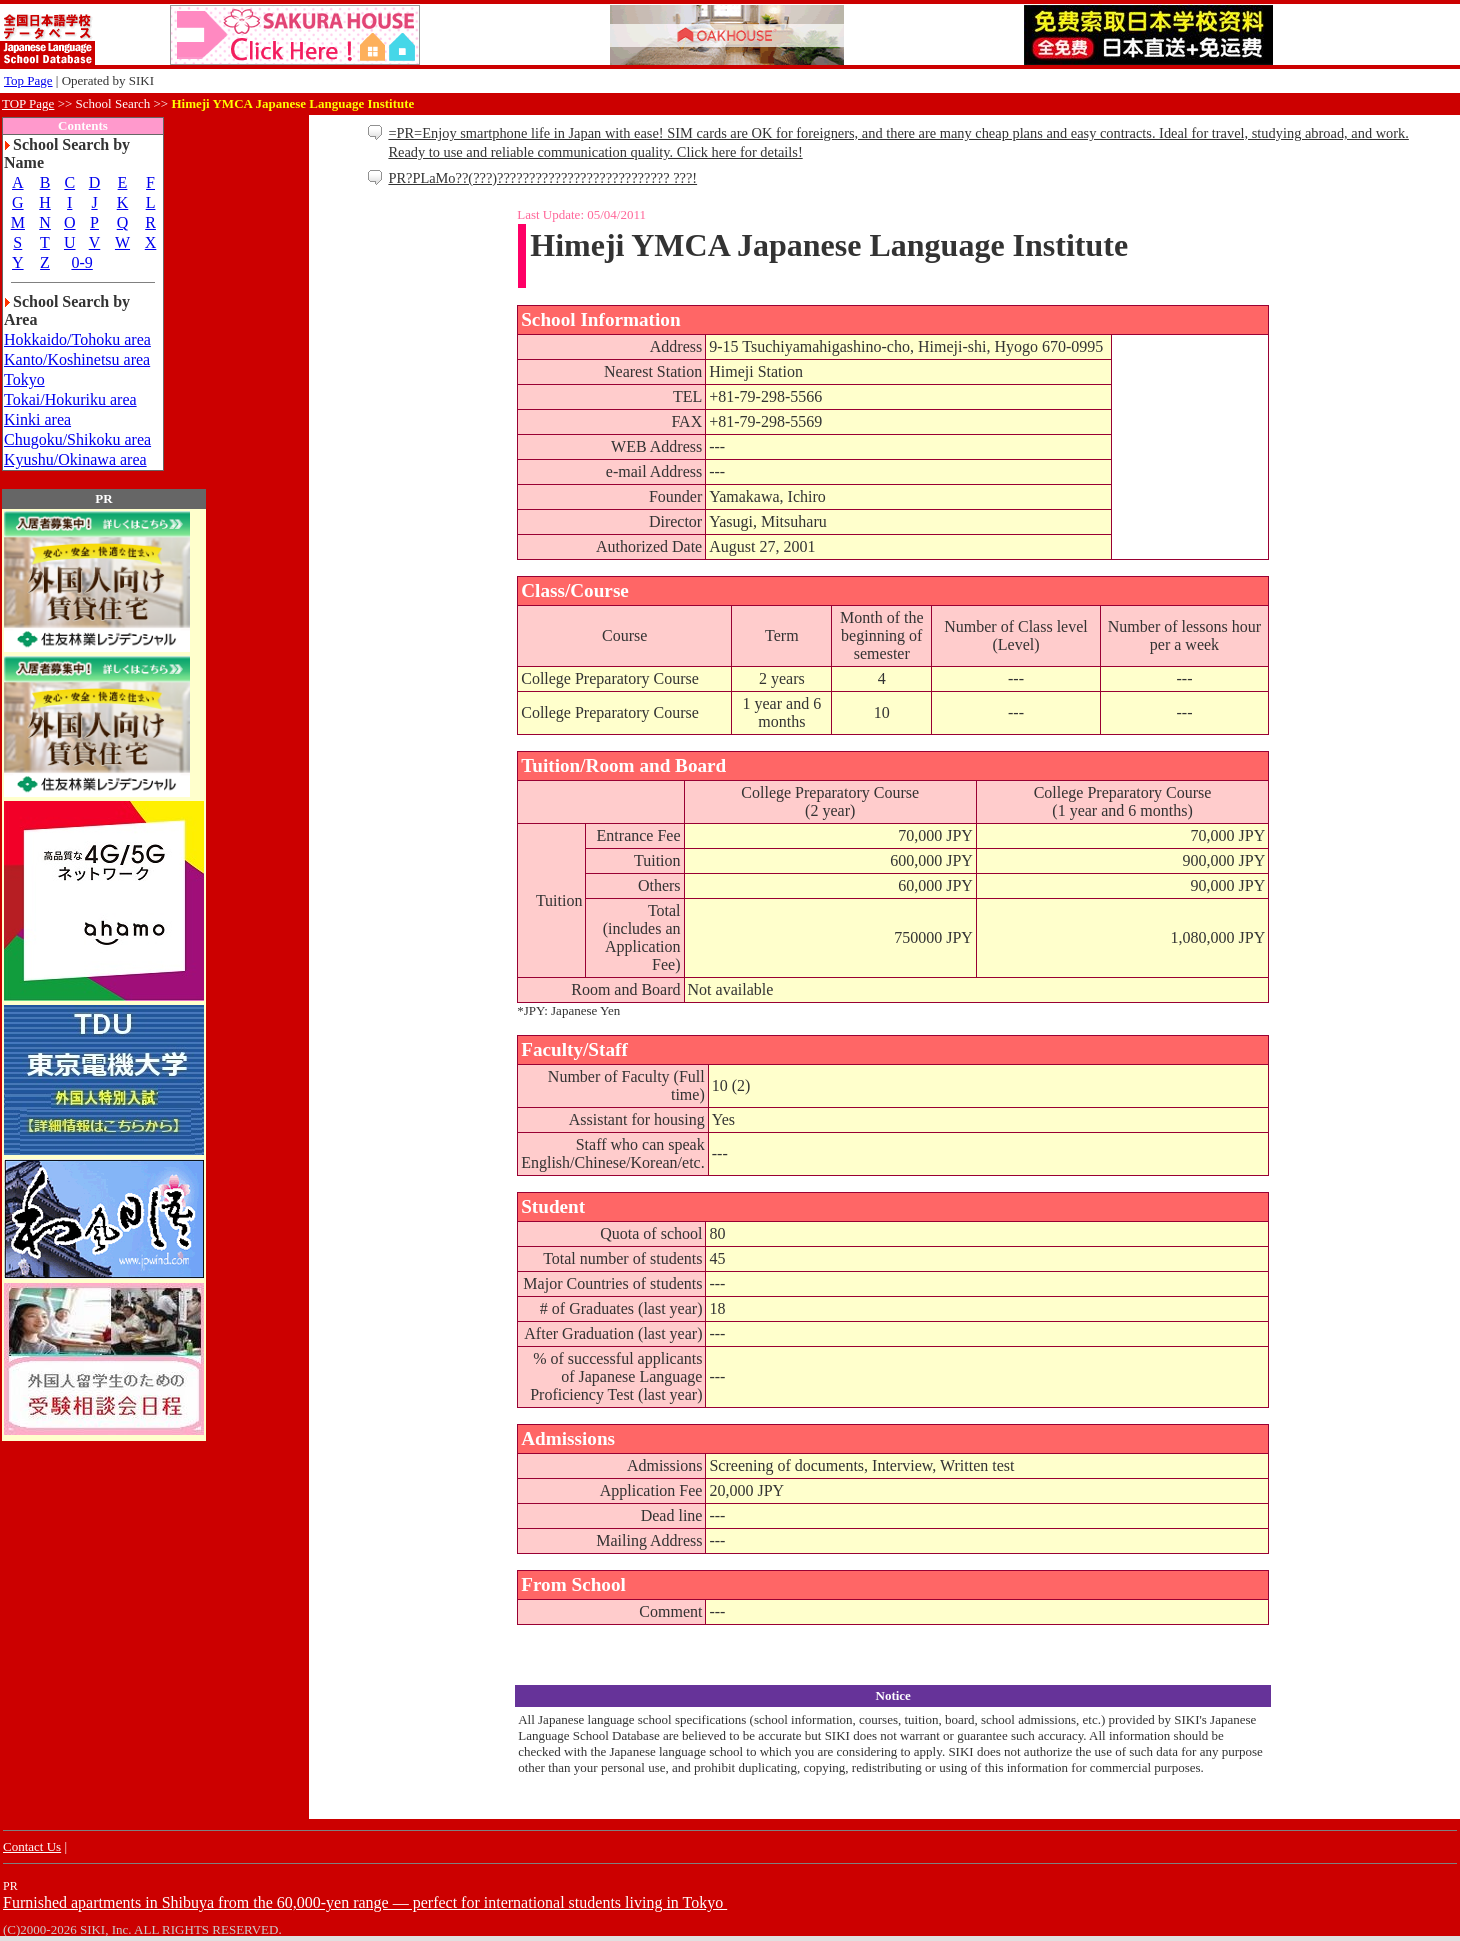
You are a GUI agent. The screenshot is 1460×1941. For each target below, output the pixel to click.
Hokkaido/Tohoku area (77, 339)
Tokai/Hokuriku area (70, 399)
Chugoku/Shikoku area (77, 439)
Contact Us (32, 1846)
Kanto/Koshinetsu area (77, 359)
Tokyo (24, 379)
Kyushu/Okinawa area (75, 459)
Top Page (28, 80)
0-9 (81, 262)
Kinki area (37, 419)
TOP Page (28, 103)
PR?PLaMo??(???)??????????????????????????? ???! (542, 178)
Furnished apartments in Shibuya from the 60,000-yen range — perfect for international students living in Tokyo (365, 1902)
